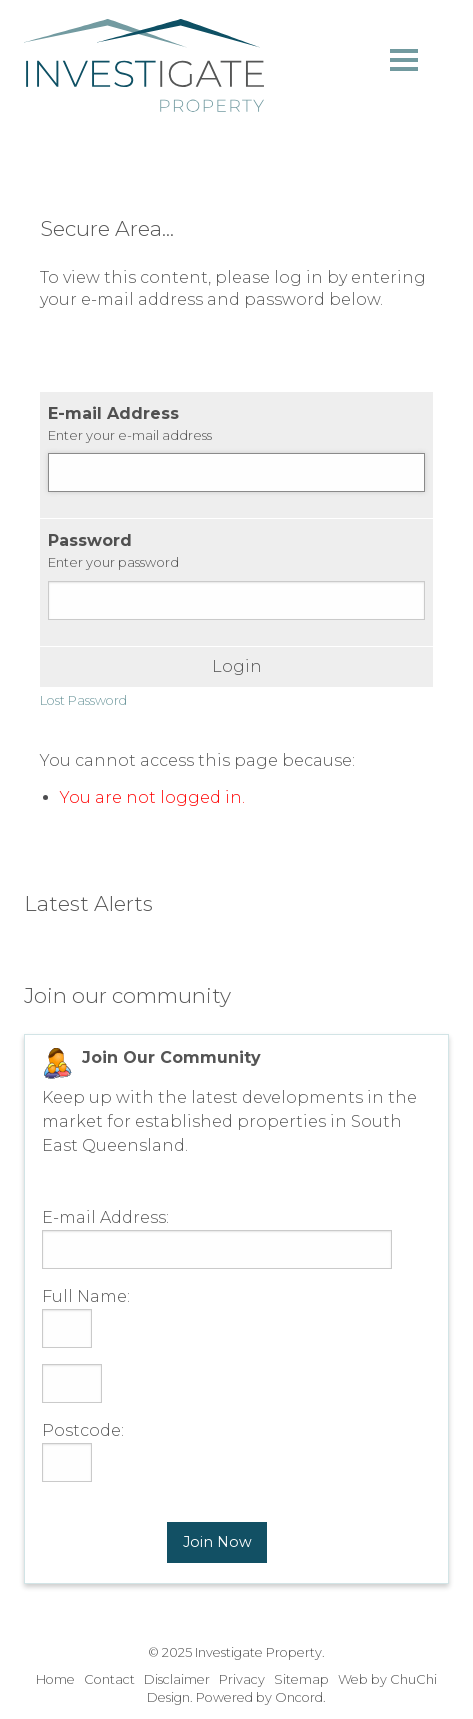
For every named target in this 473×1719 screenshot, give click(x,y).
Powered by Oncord (259, 1697)
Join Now (217, 1542)
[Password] (236, 600)
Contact (109, 1679)
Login (237, 667)
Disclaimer (177, 1679)
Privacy (242, 1679)
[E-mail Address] (236, 472)
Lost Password (83, 700)
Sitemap (301, 1679)
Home (55, 1679)
